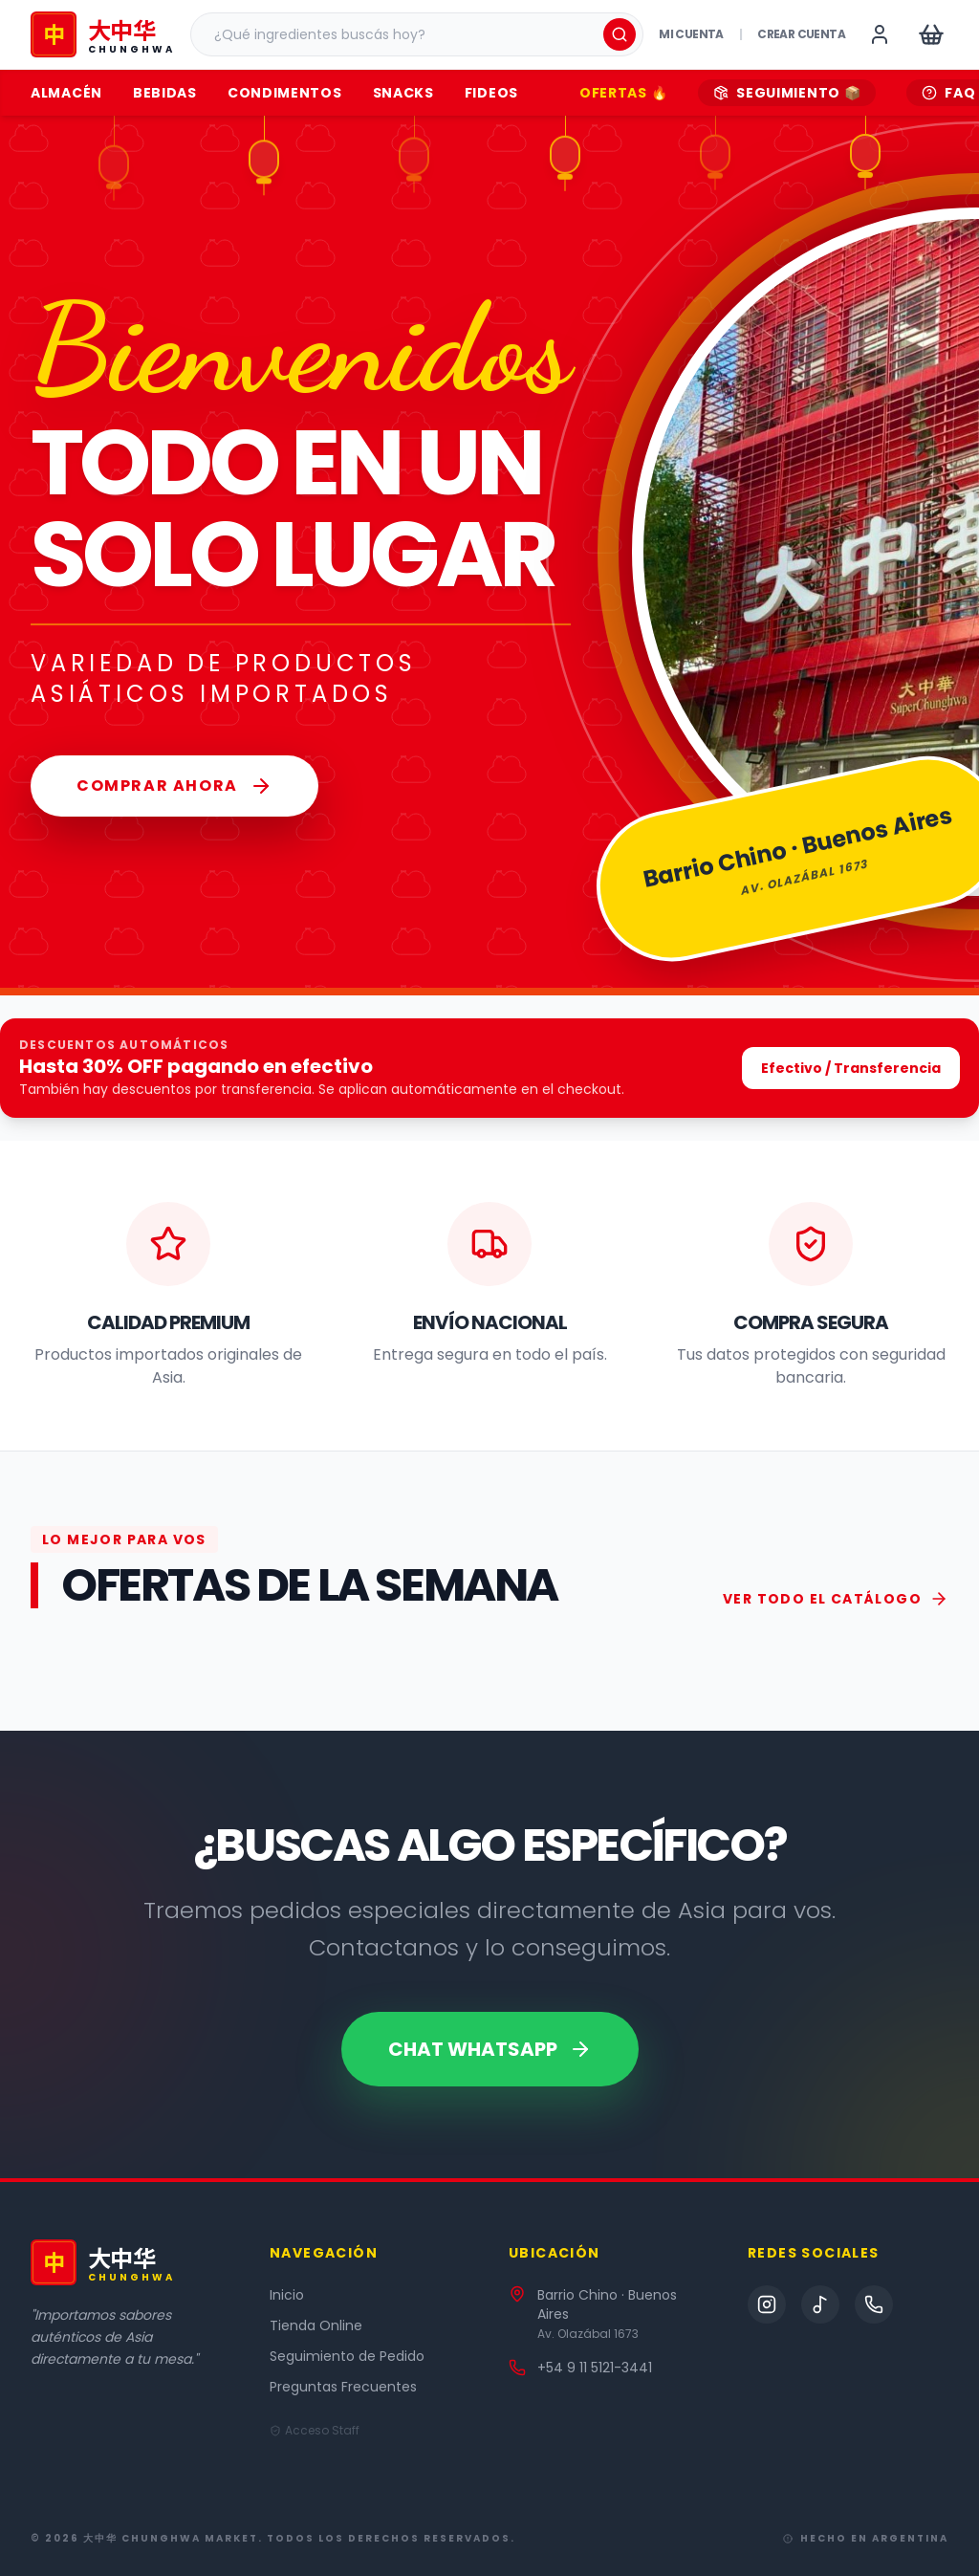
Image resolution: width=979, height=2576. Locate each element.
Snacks (403, 92)
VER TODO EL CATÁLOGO (835, 1598)
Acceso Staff (314, 2430)
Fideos (491, 92)
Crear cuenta (801, 34)
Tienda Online (316, 2325)
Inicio (287, 2294)
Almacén (66, 92)
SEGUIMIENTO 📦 (786, 92)
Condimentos (285, 92)
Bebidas (165, 92)
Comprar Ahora (174, 786)
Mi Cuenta (691, 34)
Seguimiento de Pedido (347, 2356)
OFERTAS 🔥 (623, 92)
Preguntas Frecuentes (343, 2386)
